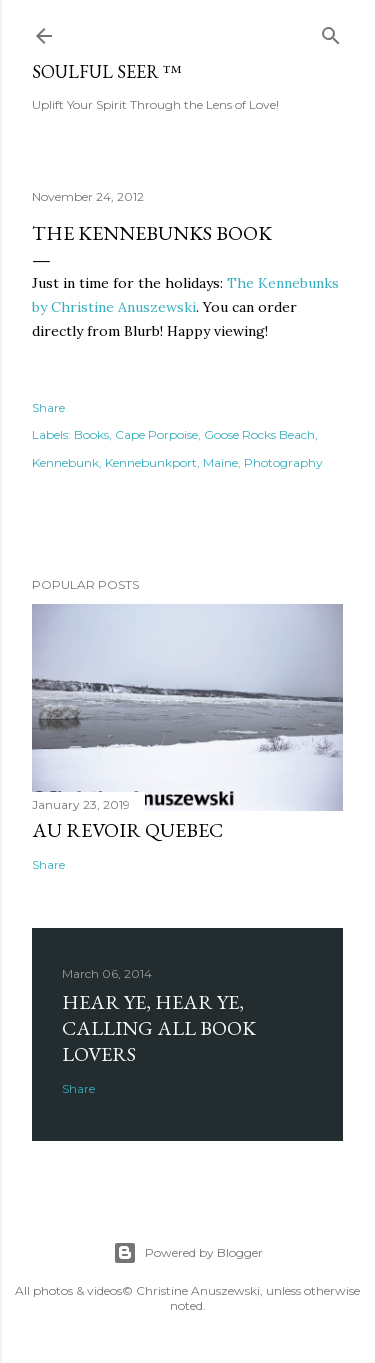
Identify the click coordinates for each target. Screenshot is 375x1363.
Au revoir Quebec (127, 830)
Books (91, 434)
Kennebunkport (151, 462)
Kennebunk (65, 462)
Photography (283, 462)
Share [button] (48, 407)
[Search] (331, 31)
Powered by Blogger (188, 1253)
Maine (220, 462)
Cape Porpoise (156, 434)
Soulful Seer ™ (107, 71)
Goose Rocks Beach (259, 434)
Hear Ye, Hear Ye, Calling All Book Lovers (159, 1028)
